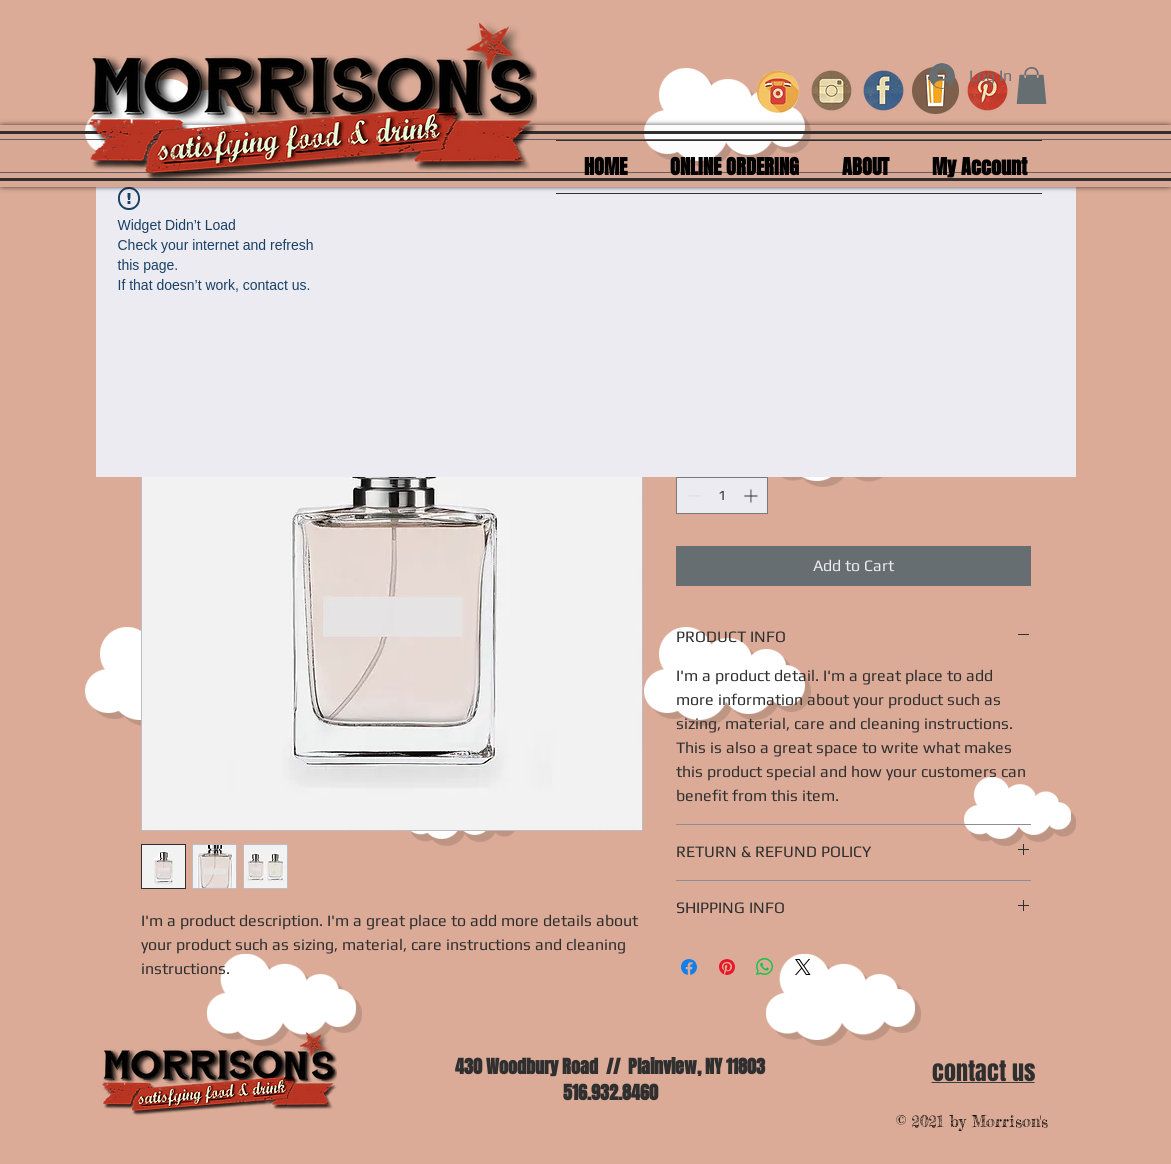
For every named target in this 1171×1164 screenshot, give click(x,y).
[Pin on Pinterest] (727, 967)
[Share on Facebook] (689, 967)
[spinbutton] (722, 495)
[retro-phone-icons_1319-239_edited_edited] (779, 90)
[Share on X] (803, 967)
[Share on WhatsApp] (765, 967)
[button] (1031, 85)
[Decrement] (691, 495)
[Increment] (752, 495)
